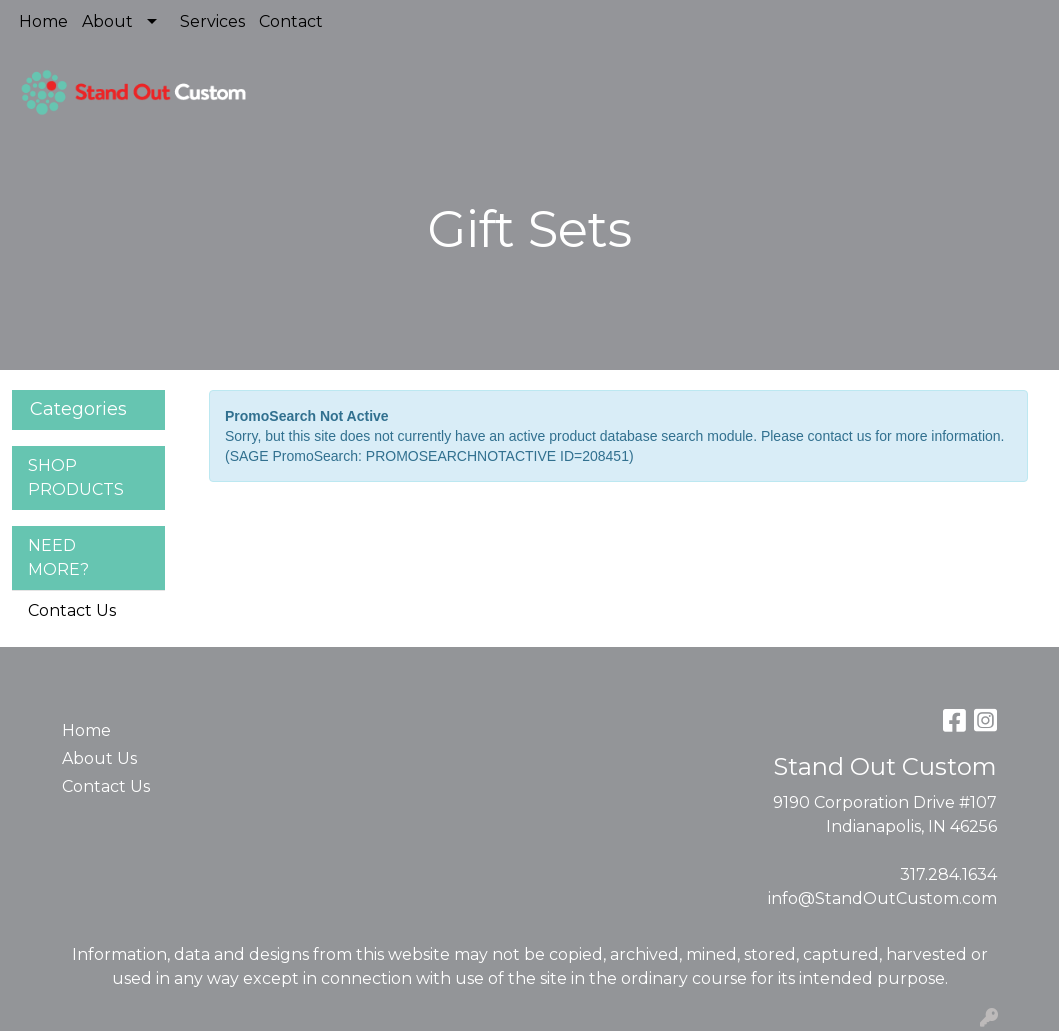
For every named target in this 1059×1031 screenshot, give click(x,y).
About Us (99, 758)
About (107, 21)
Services (212, 21)
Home (43, 21)
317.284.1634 (948, 874)
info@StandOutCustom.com (882, 898)
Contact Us (72, 610)
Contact (291, 21)
